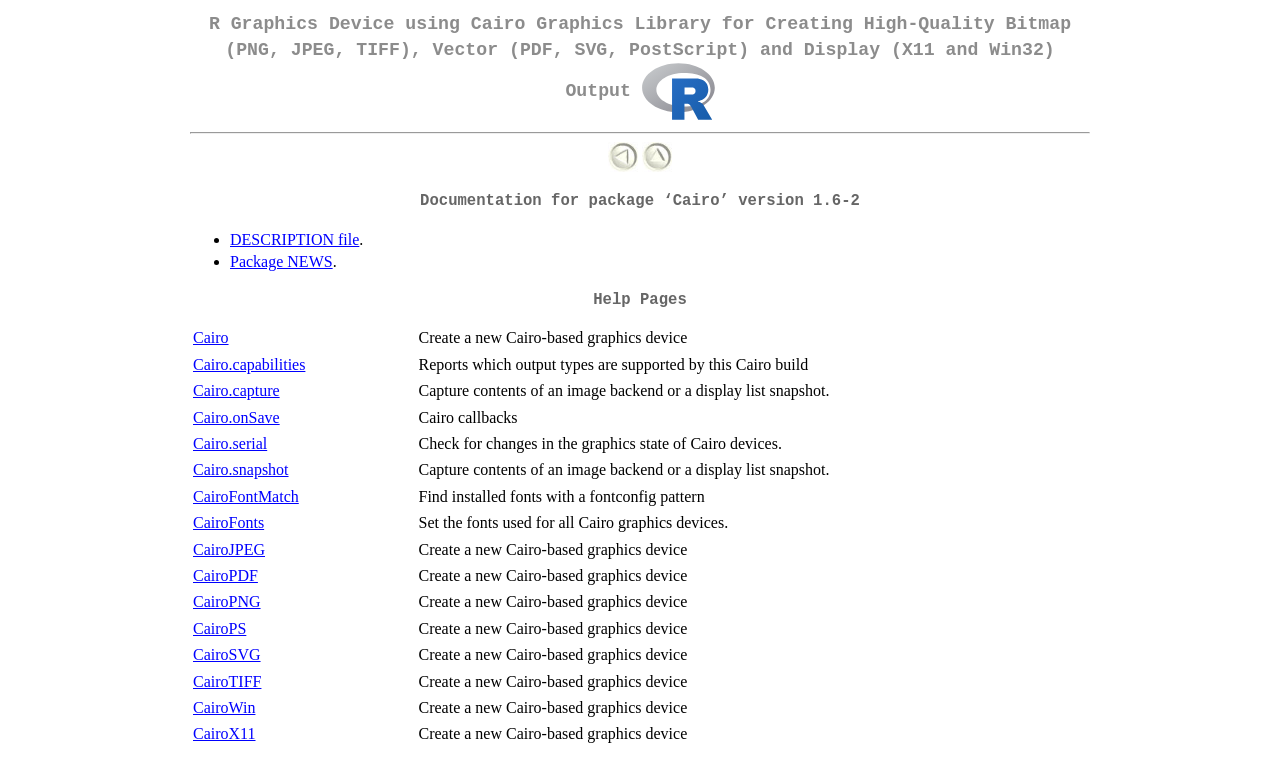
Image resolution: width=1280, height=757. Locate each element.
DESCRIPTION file (294, 239)
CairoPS (219, 628)
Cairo (211, 337)
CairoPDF (225, 575)
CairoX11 (224, 733)
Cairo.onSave (236, 417)
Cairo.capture (236, 390)
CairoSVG (227, 654)
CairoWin (224, 707)
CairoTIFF (227, 681)
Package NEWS (281, 261)
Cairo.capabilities (249, 364)
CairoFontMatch (246, 496)
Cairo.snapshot (241, 469)
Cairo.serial (230, 443)
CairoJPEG (229, 549)
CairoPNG (227, 601)
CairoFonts (228, 522)
